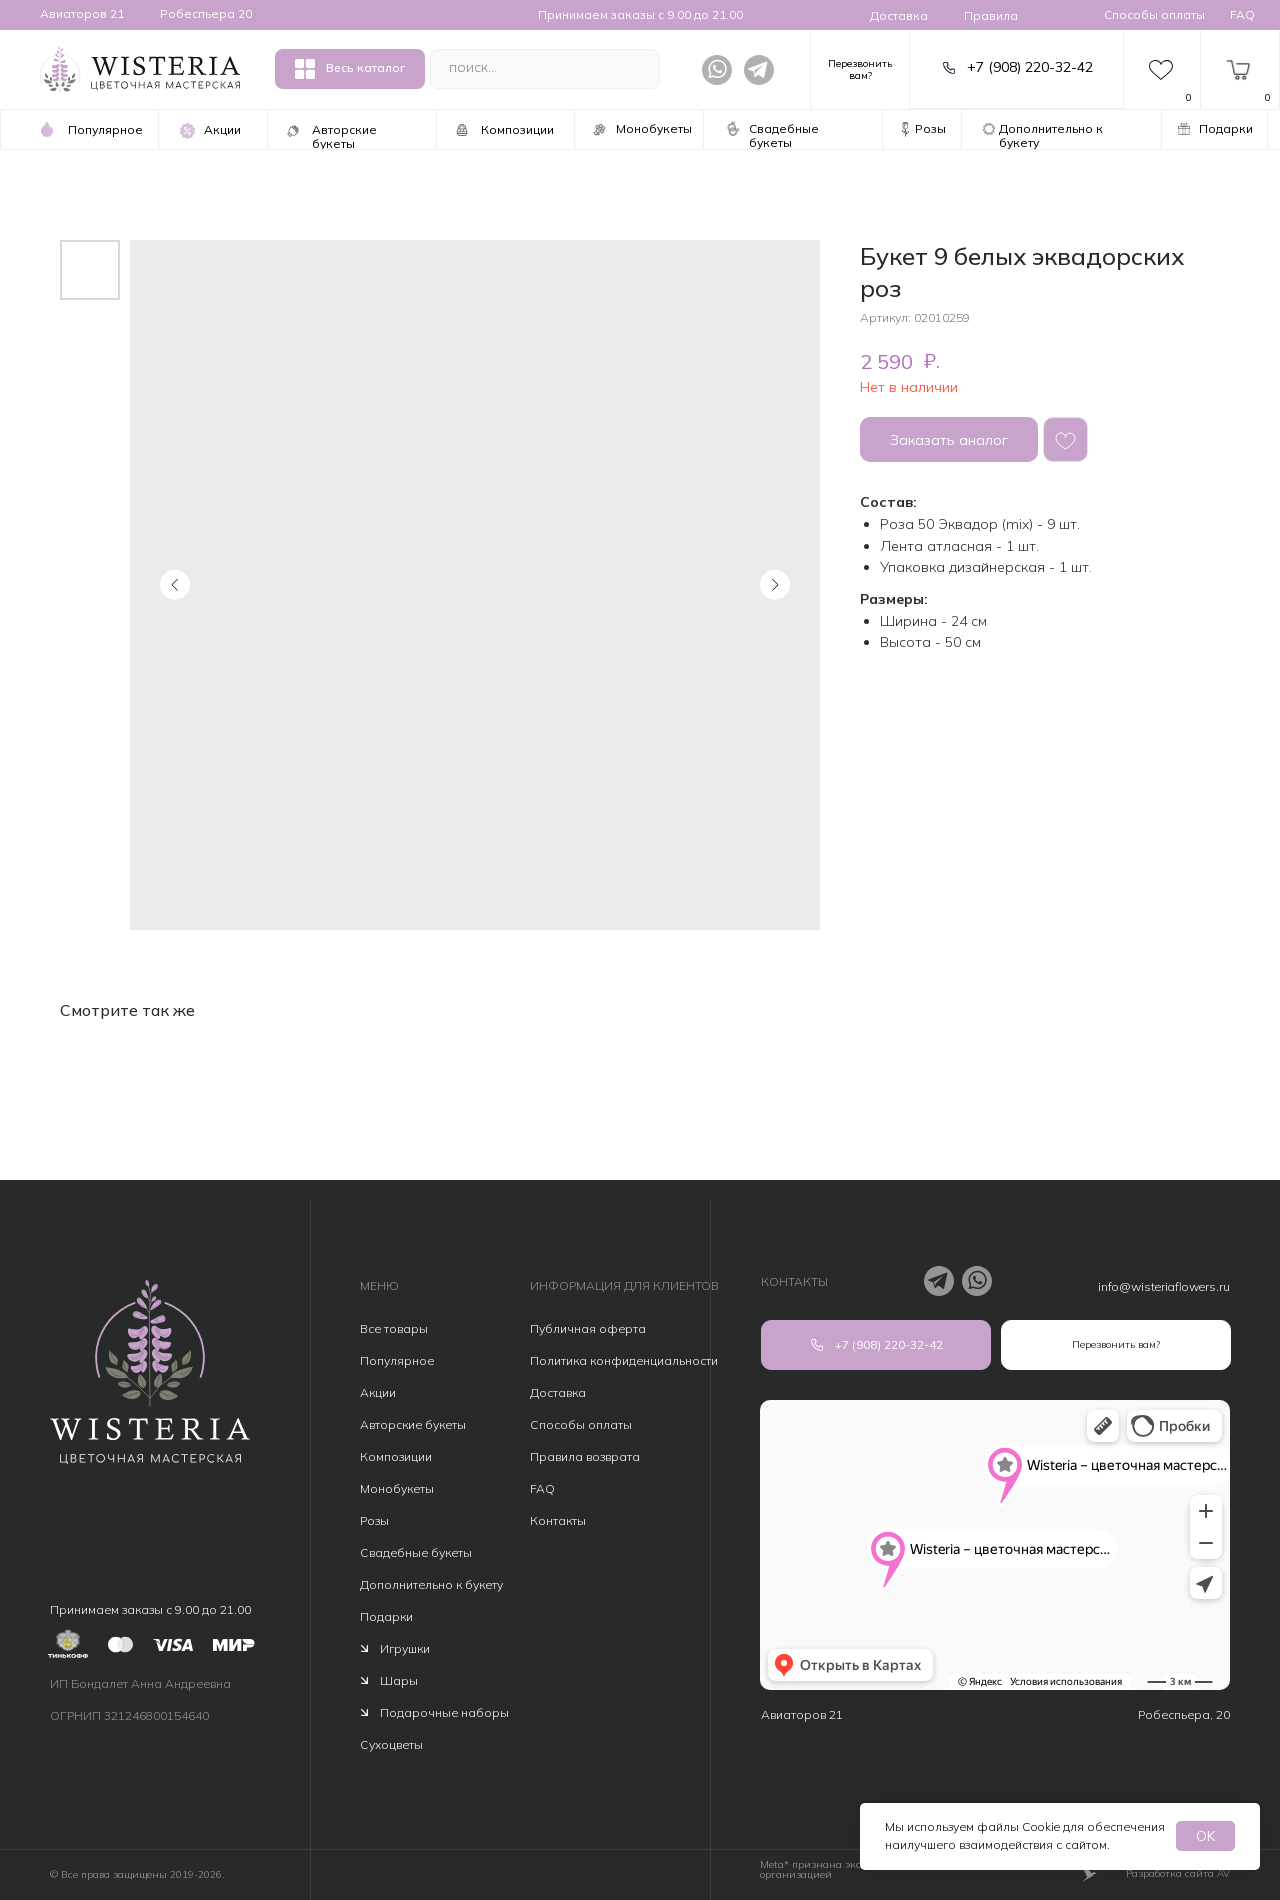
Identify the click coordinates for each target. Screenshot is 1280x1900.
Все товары (394, 1328)
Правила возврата (585, 1456)
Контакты (558, 1520)
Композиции (396, 1456)
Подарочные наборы (444, 1712)
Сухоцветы (391, 1744)
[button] (860, 67)
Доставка (899, 15)
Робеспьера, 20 (1184, 1714)
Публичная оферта (588, 1328)
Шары (399, 1680)
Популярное (397, 1360)
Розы (374, 1520)
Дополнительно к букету (431, 1584)
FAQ (1242, 14)
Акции (378, 1392)
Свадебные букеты (416, 1552)
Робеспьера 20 (206, 13)
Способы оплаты (1154, 14)
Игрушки (405, 1648)
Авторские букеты (413, 1424)
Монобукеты (397, 1488)
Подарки (386, 1616)
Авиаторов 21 (82, 13)
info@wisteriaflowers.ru (1164, 1286)
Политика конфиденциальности (624, 1360)
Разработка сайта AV (1178, 1873)
